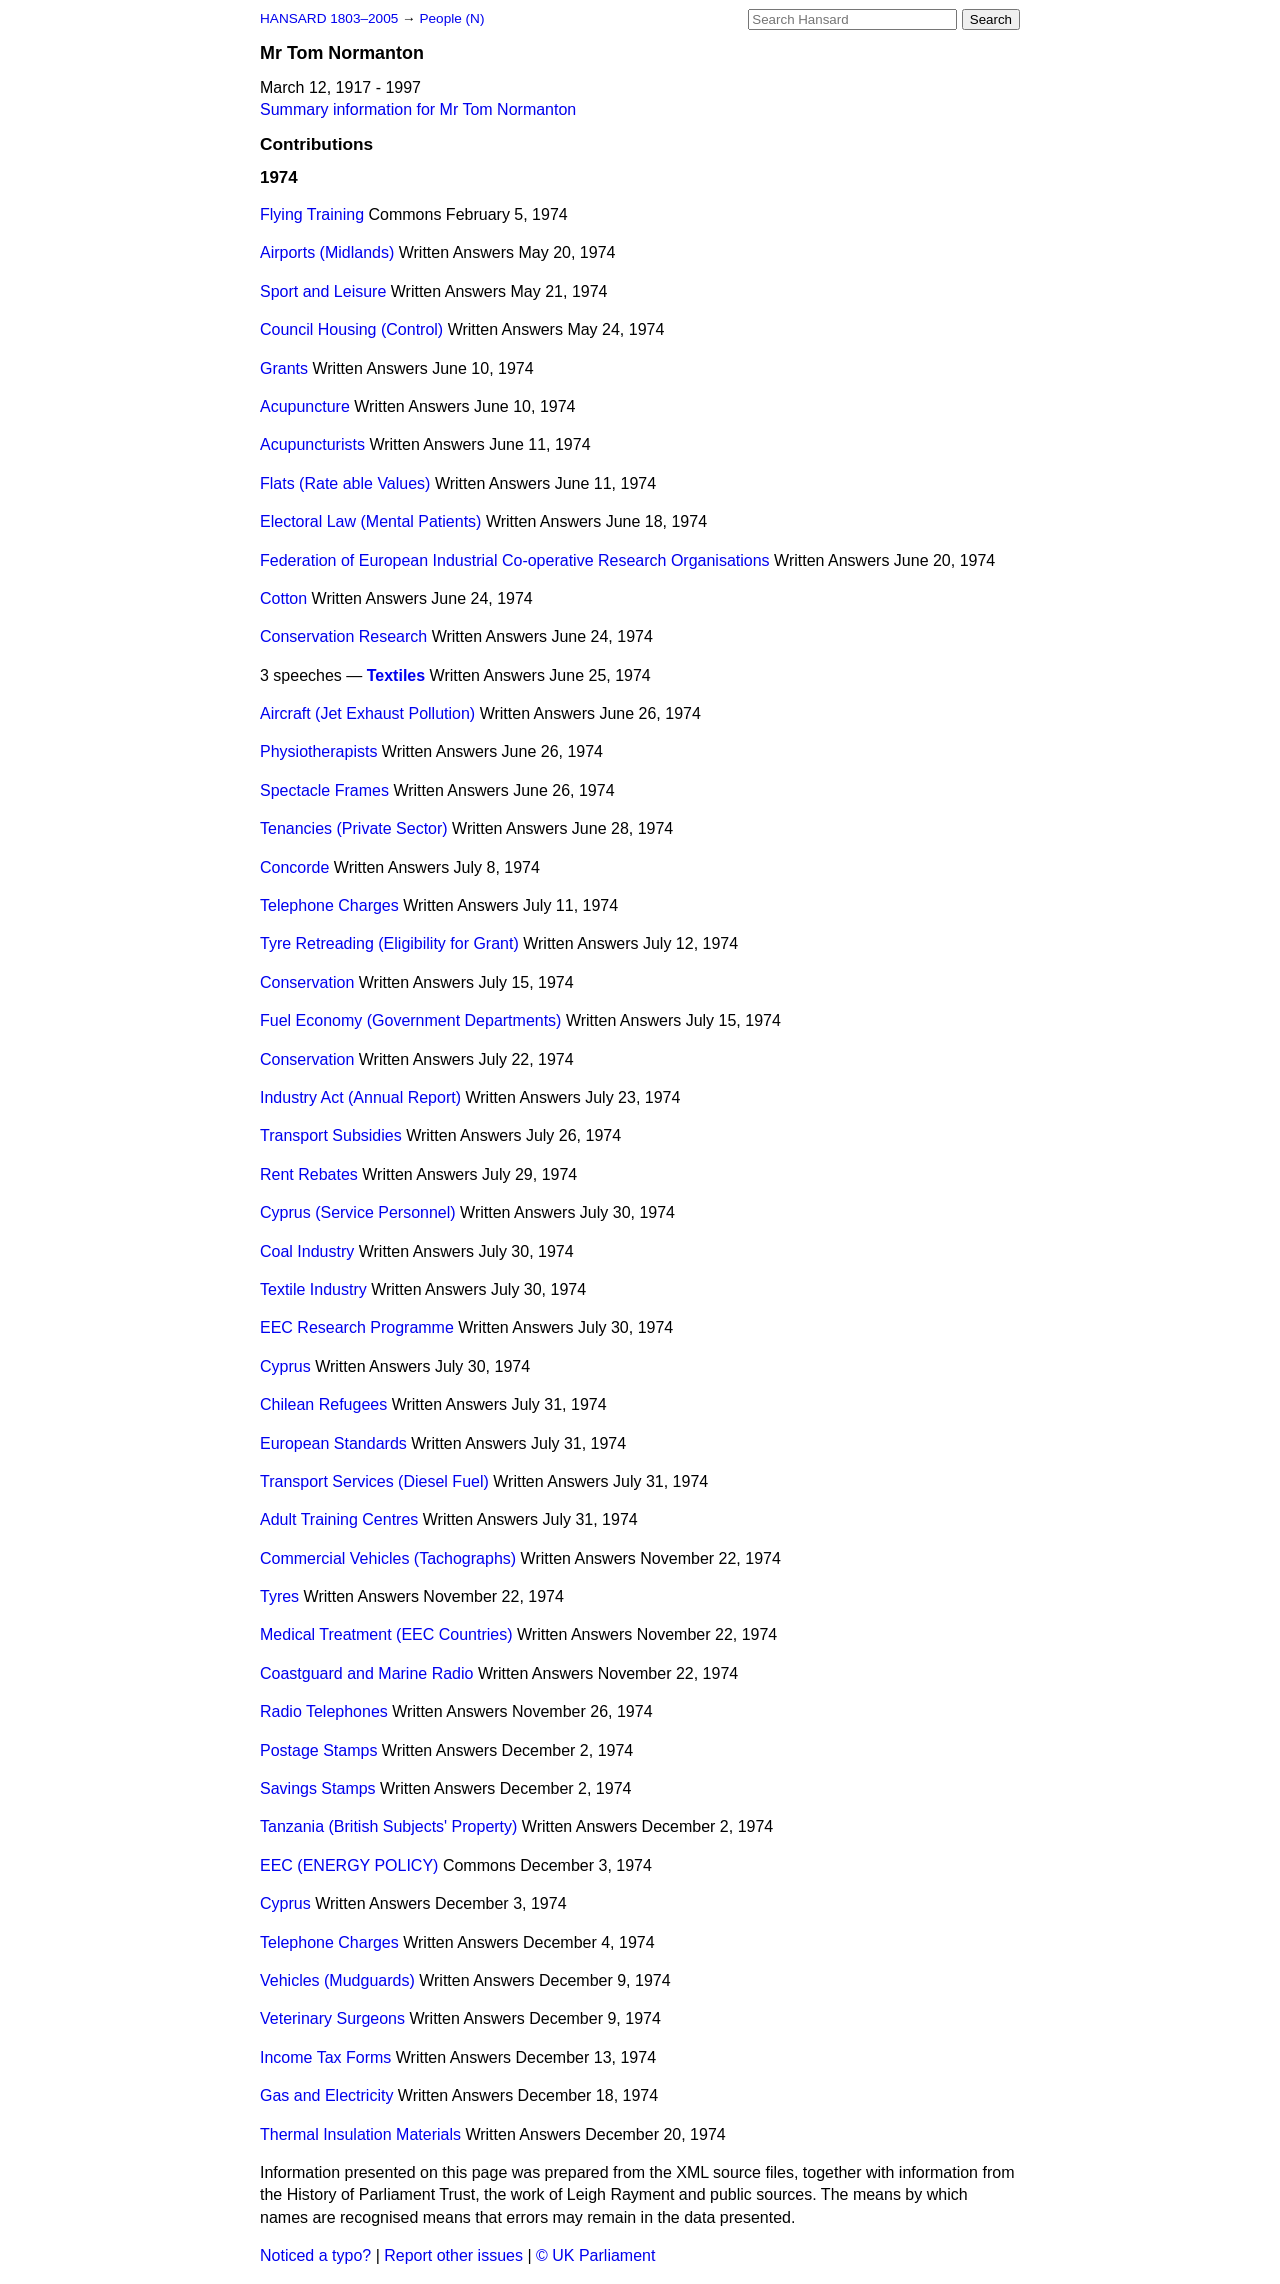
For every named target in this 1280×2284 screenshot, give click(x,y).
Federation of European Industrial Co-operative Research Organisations (515, 560)
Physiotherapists (318, 751)
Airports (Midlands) (327, 252)
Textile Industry (313, 1289)
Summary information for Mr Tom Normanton (418, 109)
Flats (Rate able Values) (345, 483)
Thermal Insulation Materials (360, 2134)
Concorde (294, 867)
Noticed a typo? (315, 2255)
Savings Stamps (318, 1788)
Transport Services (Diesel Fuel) (374, 1481)
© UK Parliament (595, 2255)
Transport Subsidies (331, 1135)
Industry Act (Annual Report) (360, 1097)
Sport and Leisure (323, 291)
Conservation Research (343, 636)
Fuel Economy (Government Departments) (410, 1020)
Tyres (279, 1596)
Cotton (283, 598)
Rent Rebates (309, 1174)
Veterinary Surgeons (332, 2018)
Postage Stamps (318, 1750)
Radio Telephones (324, 1711)
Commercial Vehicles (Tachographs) (388, 1558)
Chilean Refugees (323, 1404)
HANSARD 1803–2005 (329, 18)
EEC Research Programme (357, 1327)
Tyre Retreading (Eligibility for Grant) (389, 943)
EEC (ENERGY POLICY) (349, 1865)
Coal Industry (307, 1251)
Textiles (396, 675)
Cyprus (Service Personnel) (358, 1212)
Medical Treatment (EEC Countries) (386, 1634)
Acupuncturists (312, 444)
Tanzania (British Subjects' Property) (388, 1826)
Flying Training (312, 214)
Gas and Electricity (326, 2095)
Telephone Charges (329, 905)
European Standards (333, 1443)
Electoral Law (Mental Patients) (370, 521)
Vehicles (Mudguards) (337, 1980)
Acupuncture (305, 406)
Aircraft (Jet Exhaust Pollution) (367, 713)
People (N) (451, 18)
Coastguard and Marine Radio (366, 1673)
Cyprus (285, 1366)
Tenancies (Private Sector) (354, 828)
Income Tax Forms (325, 2057)
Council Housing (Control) (351, 329)
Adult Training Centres (339, 1519)
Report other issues (453, 2255)
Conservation (307, 982)
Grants (284, 368)
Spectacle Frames (324, 790)
